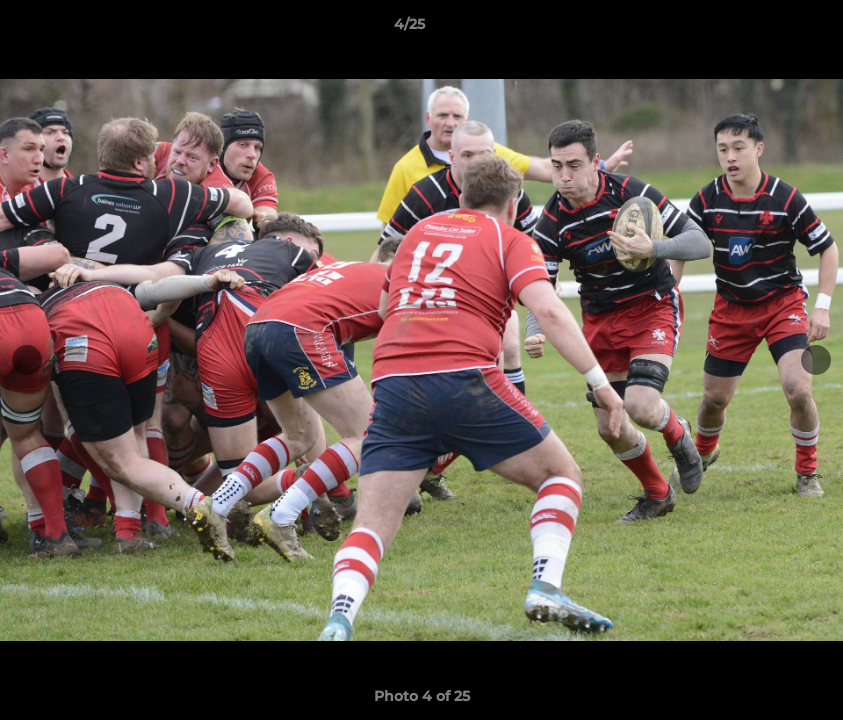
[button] (759, 29)
